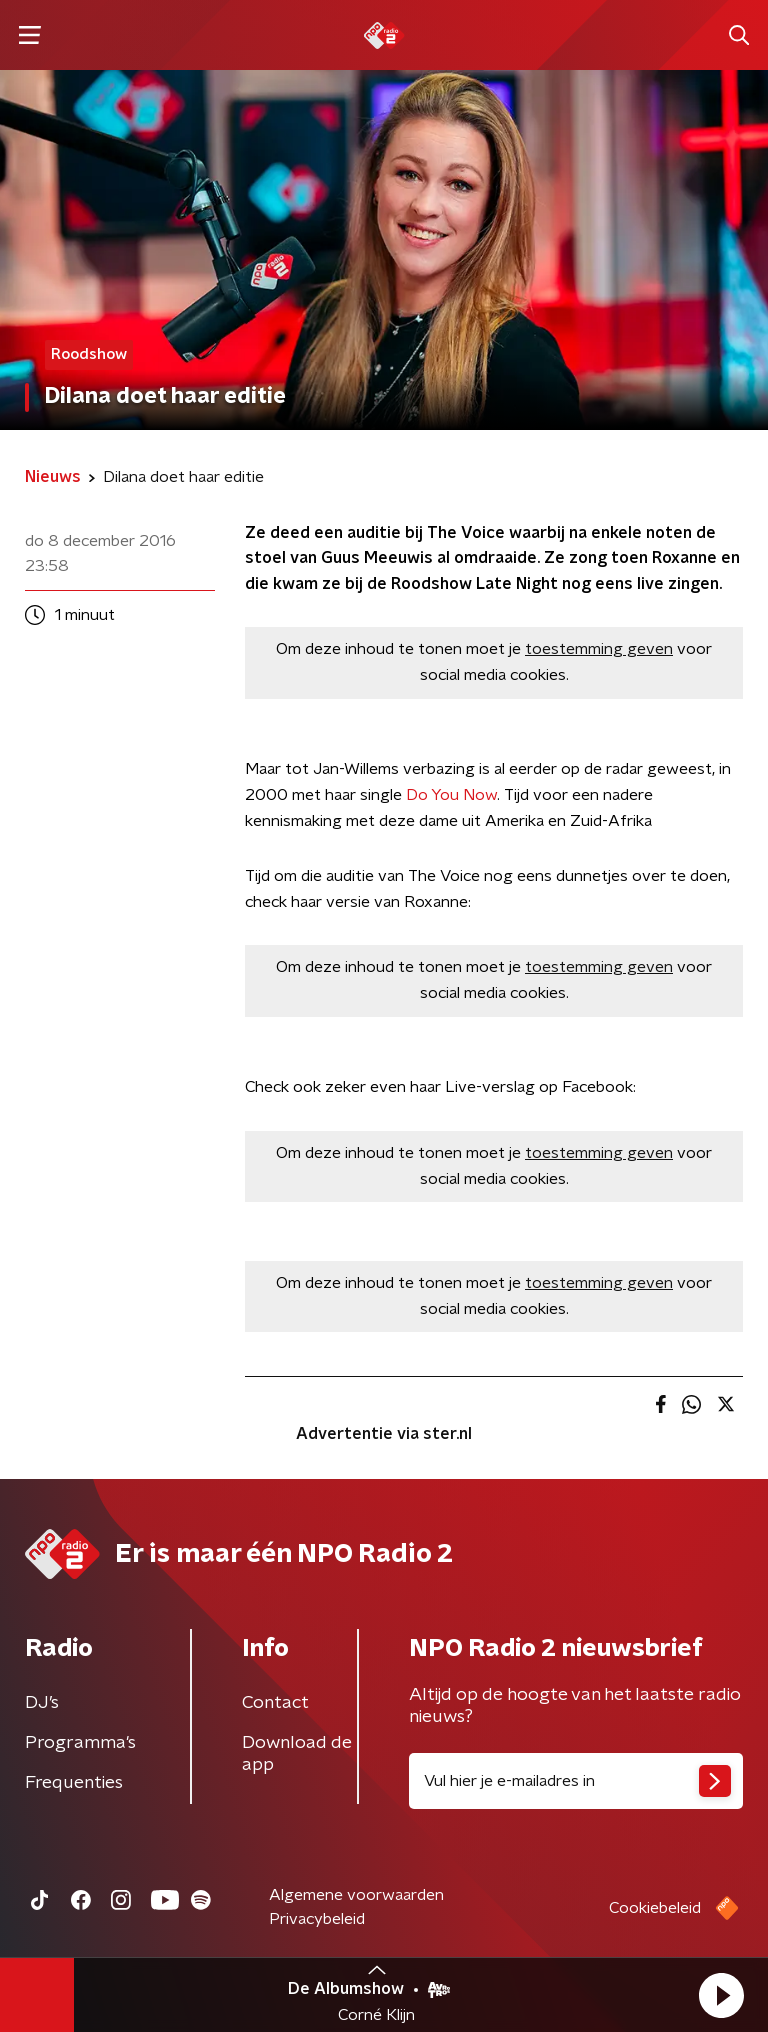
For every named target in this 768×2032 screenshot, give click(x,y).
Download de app (297, 1754)
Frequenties (74, 1783)
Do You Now (451, 795)
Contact (275, 1703)
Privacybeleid (317, 1919)
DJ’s (42, 1703)
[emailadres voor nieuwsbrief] (576, 1781)
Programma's (80, 1743)
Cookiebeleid (655, 1908)
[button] (721, 1995)
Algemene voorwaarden (356, 1895)
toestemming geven (599, 649)
